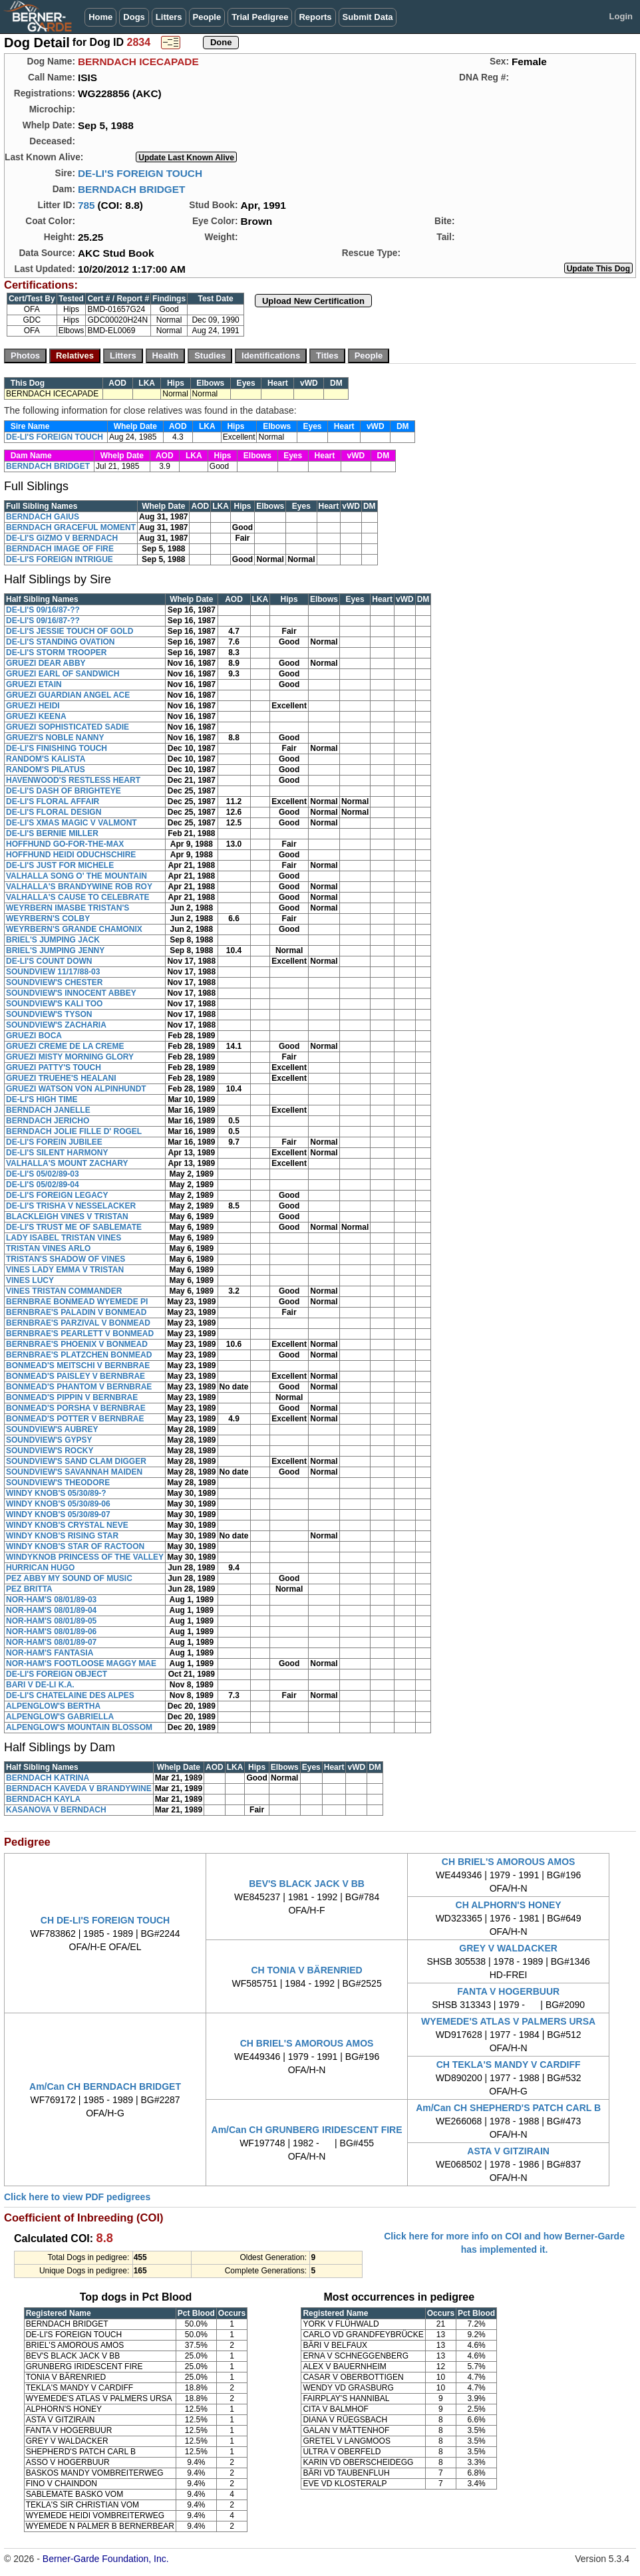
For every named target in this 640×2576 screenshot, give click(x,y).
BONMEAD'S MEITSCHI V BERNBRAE (78, 1365)
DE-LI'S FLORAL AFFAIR (52, 801)
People (207, 17)
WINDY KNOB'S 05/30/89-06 (58, 1503)
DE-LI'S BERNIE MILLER (52, 833)
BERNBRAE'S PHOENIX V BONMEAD (77, 1344)
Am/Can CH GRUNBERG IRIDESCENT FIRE (307, 2129)
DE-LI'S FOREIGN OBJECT (56, 1674)
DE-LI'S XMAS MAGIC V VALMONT (71, 822)
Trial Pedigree (260, 17)
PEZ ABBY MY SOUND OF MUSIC (69, 1578)
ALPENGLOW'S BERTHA (53, 1706)
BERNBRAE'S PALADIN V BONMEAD (76, 1312)
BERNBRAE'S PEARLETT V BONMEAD (80, 1333)
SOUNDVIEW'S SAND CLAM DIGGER (76, 1461)
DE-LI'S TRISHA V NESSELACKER (71, 1206)
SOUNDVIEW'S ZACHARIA (56, 1025)
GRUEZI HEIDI (33, 705)
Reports (315, 17)
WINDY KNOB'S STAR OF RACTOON (75, 1546)
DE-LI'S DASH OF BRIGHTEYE (63, 790)
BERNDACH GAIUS (42, 516)
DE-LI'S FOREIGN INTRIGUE (59, 559)
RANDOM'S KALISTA (45, 759)
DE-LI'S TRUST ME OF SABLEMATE (74, 1227)
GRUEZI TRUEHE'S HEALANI (61, 1078)
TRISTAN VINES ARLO (48, 1248)
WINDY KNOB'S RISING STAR (62, 1535)
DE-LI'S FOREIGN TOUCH (140, 173)
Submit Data (368, 17)
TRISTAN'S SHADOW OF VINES (65, 1259)
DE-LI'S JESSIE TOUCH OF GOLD (69, 631)
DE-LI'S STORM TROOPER (56, 652)
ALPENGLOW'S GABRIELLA (60, 1716)
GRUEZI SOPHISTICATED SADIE (67, 727)
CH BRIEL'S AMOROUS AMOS (508, 1861)
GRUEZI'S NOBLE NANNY (55, 737)
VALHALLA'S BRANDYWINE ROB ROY (79, 886)
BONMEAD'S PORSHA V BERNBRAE (76, 1408)
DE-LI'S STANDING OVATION (60, 641)
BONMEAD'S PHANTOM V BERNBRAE (79, 1386)
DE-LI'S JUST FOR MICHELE (60, 865)
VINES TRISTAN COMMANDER (64, 1291)
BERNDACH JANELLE (48, 1110)
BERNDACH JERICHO (47, 1120)
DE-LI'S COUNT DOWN (49, 961)
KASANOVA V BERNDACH (56, 1809)
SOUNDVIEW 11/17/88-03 (53, 971)
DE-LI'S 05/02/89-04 (42, 1184)
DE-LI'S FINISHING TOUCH (56, 748)
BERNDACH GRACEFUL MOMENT (71, 527)
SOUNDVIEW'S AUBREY (52, 1429)
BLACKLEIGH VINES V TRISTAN (67, 1216)
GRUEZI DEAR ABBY (46, 663)
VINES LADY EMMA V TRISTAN (65, 1269)
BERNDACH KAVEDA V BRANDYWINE (79, 1788)
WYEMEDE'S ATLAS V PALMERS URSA (508, 2021)
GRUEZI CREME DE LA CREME (65, 1046)
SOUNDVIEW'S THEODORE (58, 1482)
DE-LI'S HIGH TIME (42, 1099)
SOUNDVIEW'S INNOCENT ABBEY (71, 993)
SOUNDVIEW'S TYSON (49, 1014)
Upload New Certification (313, 301)
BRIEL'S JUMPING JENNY (55, 950)
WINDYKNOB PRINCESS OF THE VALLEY (85, 1557)
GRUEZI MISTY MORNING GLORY (70, 1057)
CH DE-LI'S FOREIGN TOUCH (105, 1920)
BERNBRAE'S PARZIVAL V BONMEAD (78, 1323)
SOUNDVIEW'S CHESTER (54, 982)
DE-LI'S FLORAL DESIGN (53, 812)
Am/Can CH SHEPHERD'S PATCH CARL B (508, 2107)
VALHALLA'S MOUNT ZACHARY (67, 1163)
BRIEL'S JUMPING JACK (53, 939)
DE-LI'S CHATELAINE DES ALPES (70, 1695)
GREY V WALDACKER (508, 1948)
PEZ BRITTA (29, 1589)
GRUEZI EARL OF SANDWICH (62, 673)
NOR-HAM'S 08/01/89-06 (51, 1631)
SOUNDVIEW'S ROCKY (50, 1450)
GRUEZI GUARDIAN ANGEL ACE (68, 695)
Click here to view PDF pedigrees (77, 2197)
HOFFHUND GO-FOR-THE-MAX (65, 844)
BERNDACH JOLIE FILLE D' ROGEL (74, 1131)
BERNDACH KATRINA (47, 1778)
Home (100, 17)
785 (86, 205)
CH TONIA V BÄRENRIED (306, 1970)
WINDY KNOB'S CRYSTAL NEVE (67, 1525)
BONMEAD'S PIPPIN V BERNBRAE (72, 1397)
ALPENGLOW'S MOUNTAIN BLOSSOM (79, 1727)
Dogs (134, 17)
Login (621, 16)
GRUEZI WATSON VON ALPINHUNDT (76, 1088)
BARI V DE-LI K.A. (40, 1684)
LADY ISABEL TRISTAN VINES (63, 1237)
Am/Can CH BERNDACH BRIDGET (105, 2086)
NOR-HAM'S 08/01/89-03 (51, 1599)
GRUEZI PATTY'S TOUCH (53, 1067)
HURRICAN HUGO (40, 1567)
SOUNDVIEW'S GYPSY (49, 1440)
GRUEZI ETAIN (34, 684)
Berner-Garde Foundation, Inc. (106, 2558)
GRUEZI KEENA (36, 716)
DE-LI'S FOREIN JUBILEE (54, 1142)
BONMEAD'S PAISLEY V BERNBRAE (75, 1376)
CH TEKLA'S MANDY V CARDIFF (508, 2064)
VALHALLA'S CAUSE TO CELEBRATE (78, 897)
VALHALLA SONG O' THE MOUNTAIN (76, 876)
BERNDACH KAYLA (43, 1799)
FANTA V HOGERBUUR (508, 1991)
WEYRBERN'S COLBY (48, 918)
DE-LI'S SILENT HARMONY (57, 1152)
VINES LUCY (30, 1280)
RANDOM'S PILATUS (45, 769)
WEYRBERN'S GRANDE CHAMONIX (74, 929)
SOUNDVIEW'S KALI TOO (54, 1003)
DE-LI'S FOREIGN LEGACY (57, 1195)
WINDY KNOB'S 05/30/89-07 (58, 1514)
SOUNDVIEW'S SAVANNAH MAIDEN (74, 1472)
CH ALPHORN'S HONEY (508, 1905)
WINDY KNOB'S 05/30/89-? (56, 1493)
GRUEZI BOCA (34, 1035)
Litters (169, 17)
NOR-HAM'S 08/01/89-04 (51, 1610)
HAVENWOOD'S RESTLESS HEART (73, 780)
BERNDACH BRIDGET (132, 189)
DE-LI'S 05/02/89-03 (42, 1174)
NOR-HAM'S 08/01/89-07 (51, 1642)
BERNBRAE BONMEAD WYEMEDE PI (77, 1301)
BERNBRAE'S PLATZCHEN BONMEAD (79, 1355)
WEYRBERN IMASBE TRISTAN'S (67, 908)
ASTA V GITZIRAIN (508, 2151)
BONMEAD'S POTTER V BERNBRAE (75, 1418)
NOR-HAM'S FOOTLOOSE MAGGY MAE (81, 1663)
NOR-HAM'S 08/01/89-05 (51, 1621)
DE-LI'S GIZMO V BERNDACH (62, 538)
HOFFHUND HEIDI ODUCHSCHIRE (71, 854)
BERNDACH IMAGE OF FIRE (60, 548)
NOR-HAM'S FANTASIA (49, 1652)
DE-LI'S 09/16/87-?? (43, 610)
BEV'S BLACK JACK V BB (307, 1883)
